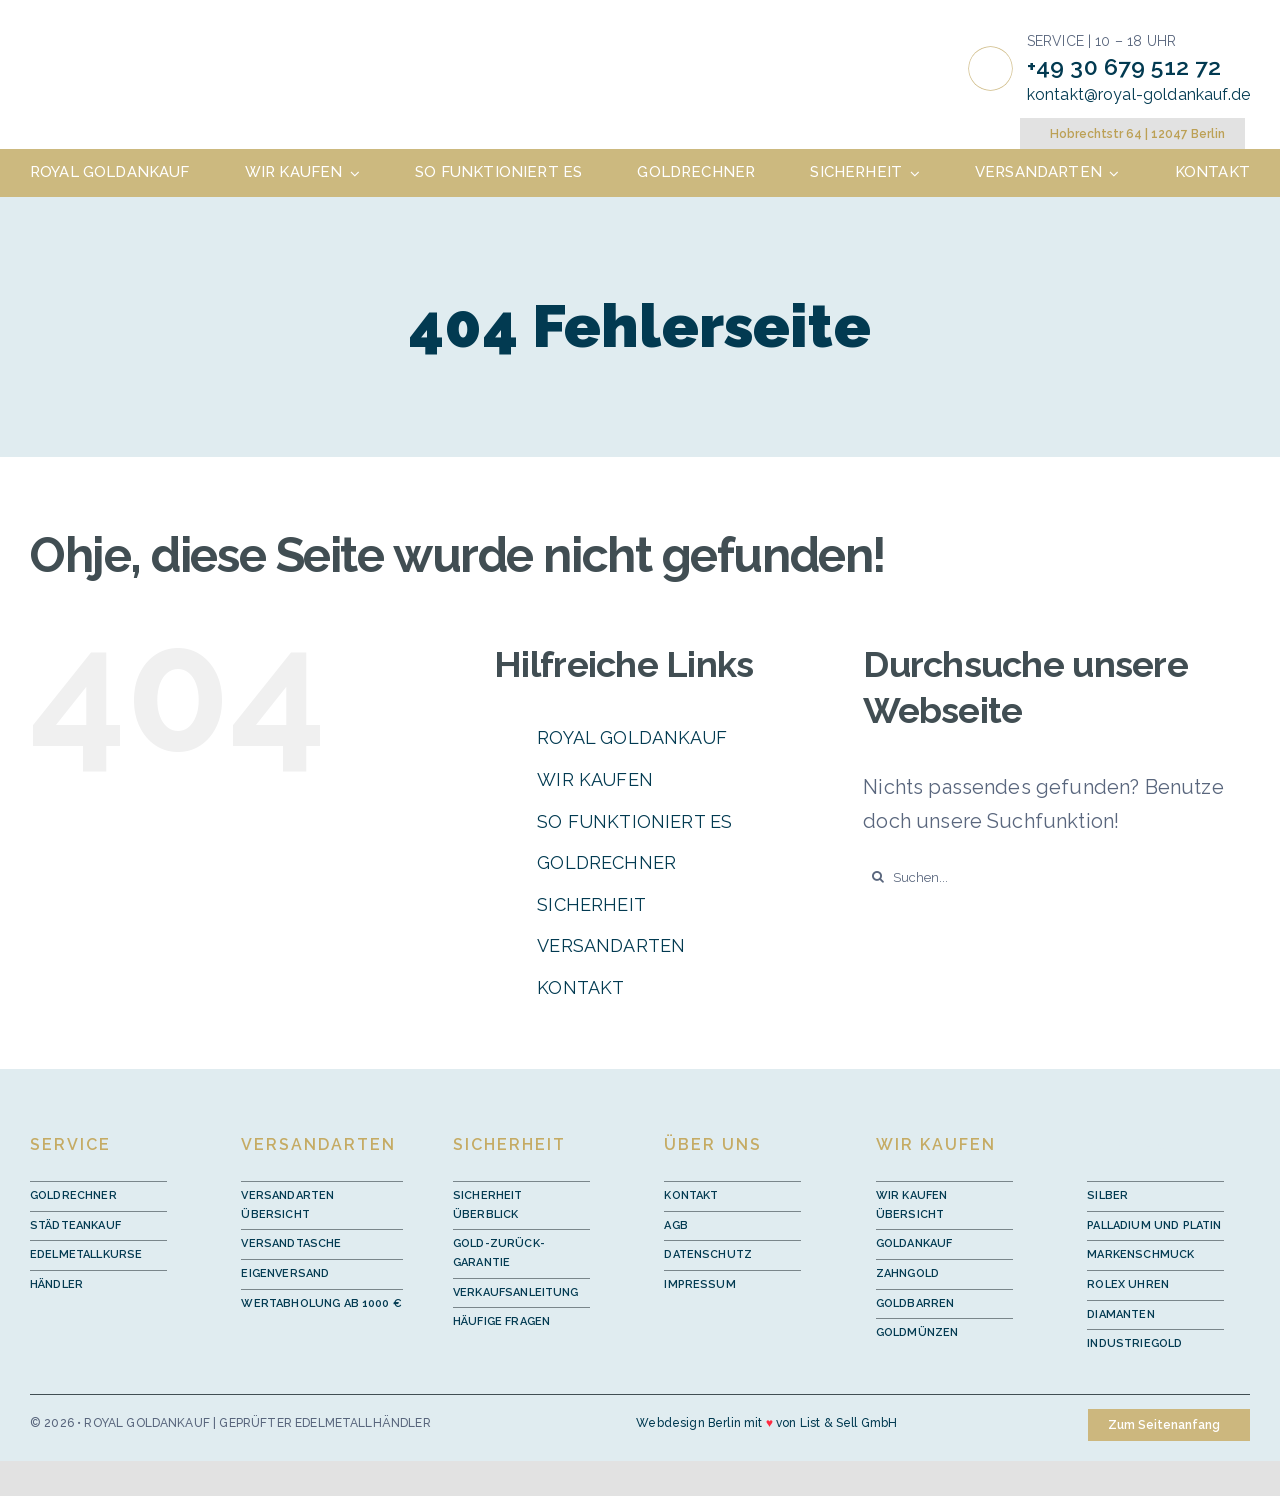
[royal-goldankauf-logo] (147, 45)
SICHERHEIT (591, 904)
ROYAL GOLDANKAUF (632, 737)
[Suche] (878, 877)
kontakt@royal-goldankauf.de (1138, 94)
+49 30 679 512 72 (1124, 66)
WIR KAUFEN (595, 779)
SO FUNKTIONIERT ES (634, 821)
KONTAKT (580, 987)
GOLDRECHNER (606, 862)
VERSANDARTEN (611, 945)
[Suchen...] (1056, 877)
